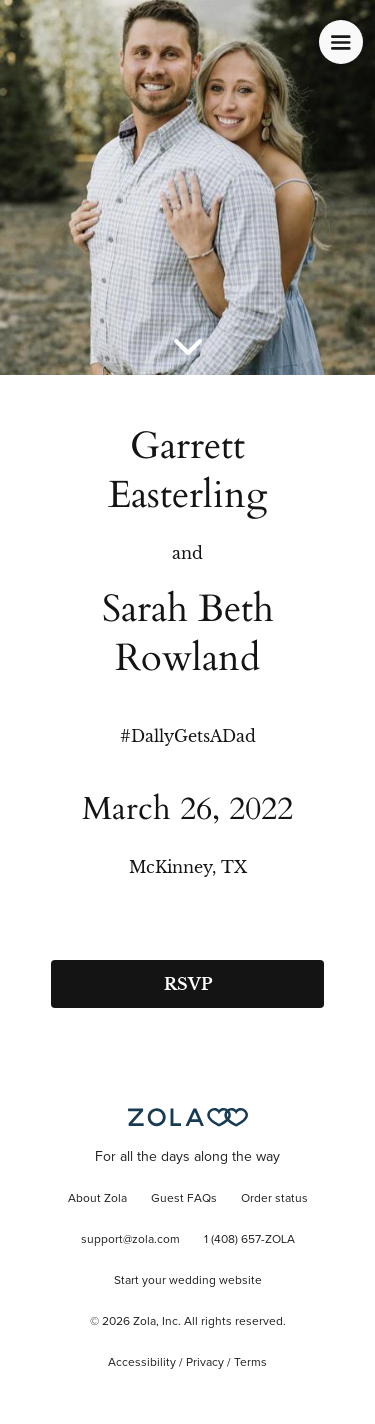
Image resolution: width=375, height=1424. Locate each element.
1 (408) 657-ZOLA (249, 1240)
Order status (274, 1199)
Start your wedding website (188, 1281)
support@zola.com (130, 1240)
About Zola (97, 1199)
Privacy (205, 1363)
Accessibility (142, 1363)
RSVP (188, 984)
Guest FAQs (184, 1199)
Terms (250, 1363)
